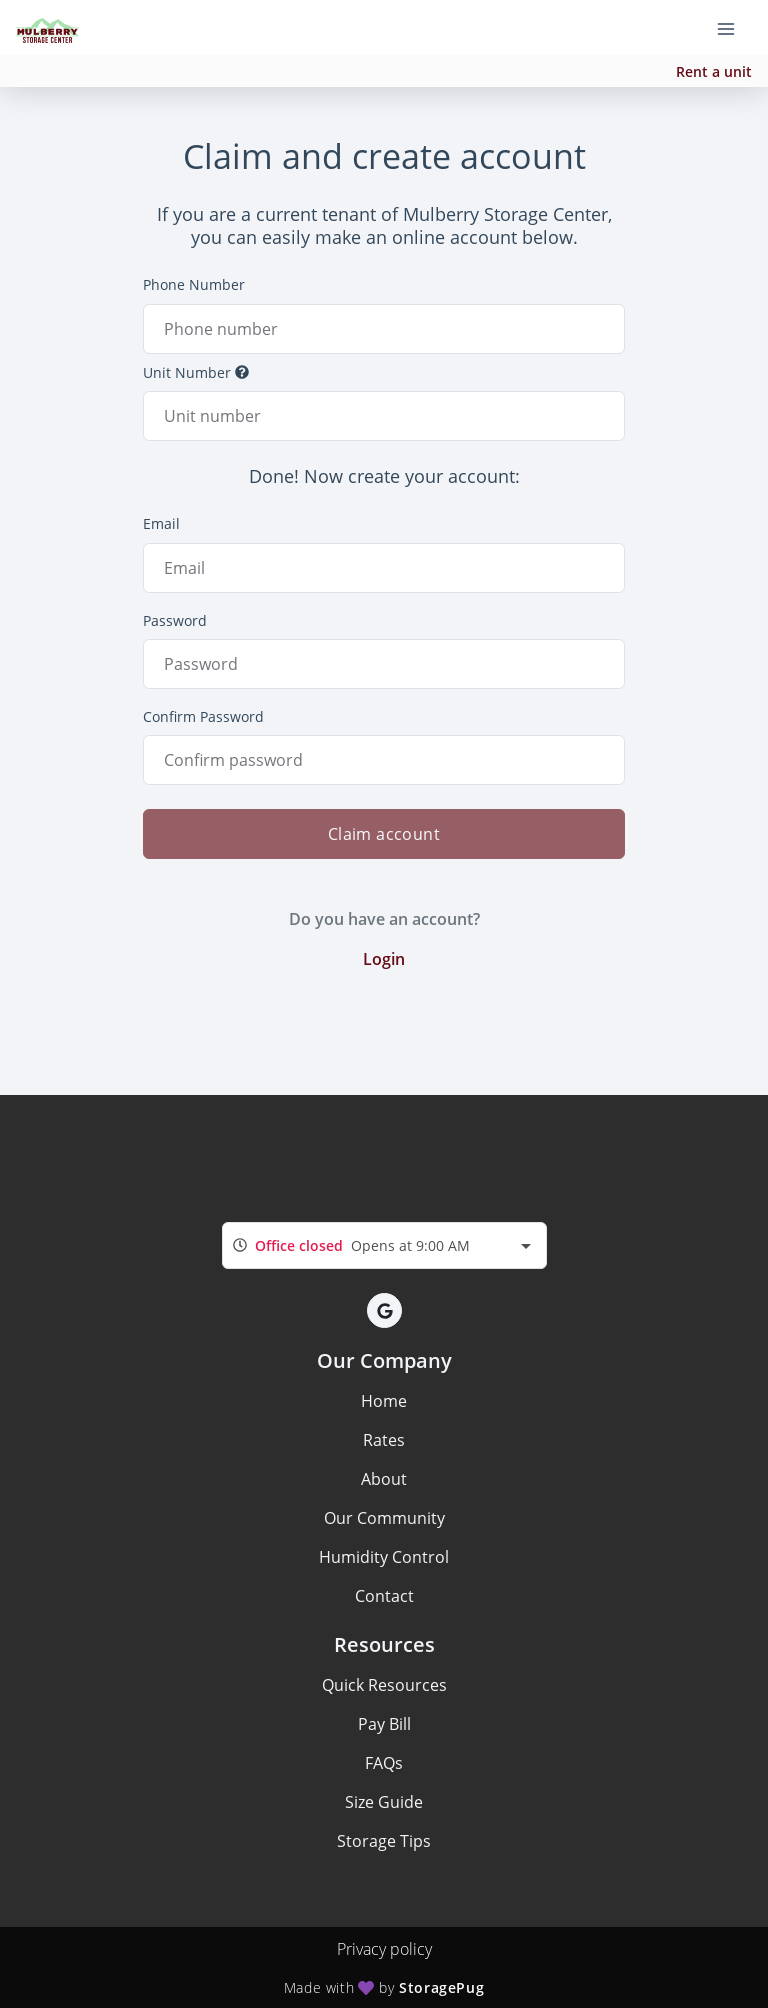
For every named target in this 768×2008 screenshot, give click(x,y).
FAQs (384, 1763)
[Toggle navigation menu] (734, 28)
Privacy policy (384, 1949)
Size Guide (384, 1802)
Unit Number (196, 372)
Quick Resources (384, 1685)
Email (161, 523)
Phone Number (194, 284)
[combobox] (384, 1245)
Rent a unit (714, 71)
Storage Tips (384, 1841)
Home (384, 1401)
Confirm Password (203, 716)
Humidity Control (384, 1557)
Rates (384, 1440)
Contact (384, 1596)
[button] (384, 1310)
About (384, 1479)
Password (175, 620)
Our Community (384, 1518)
